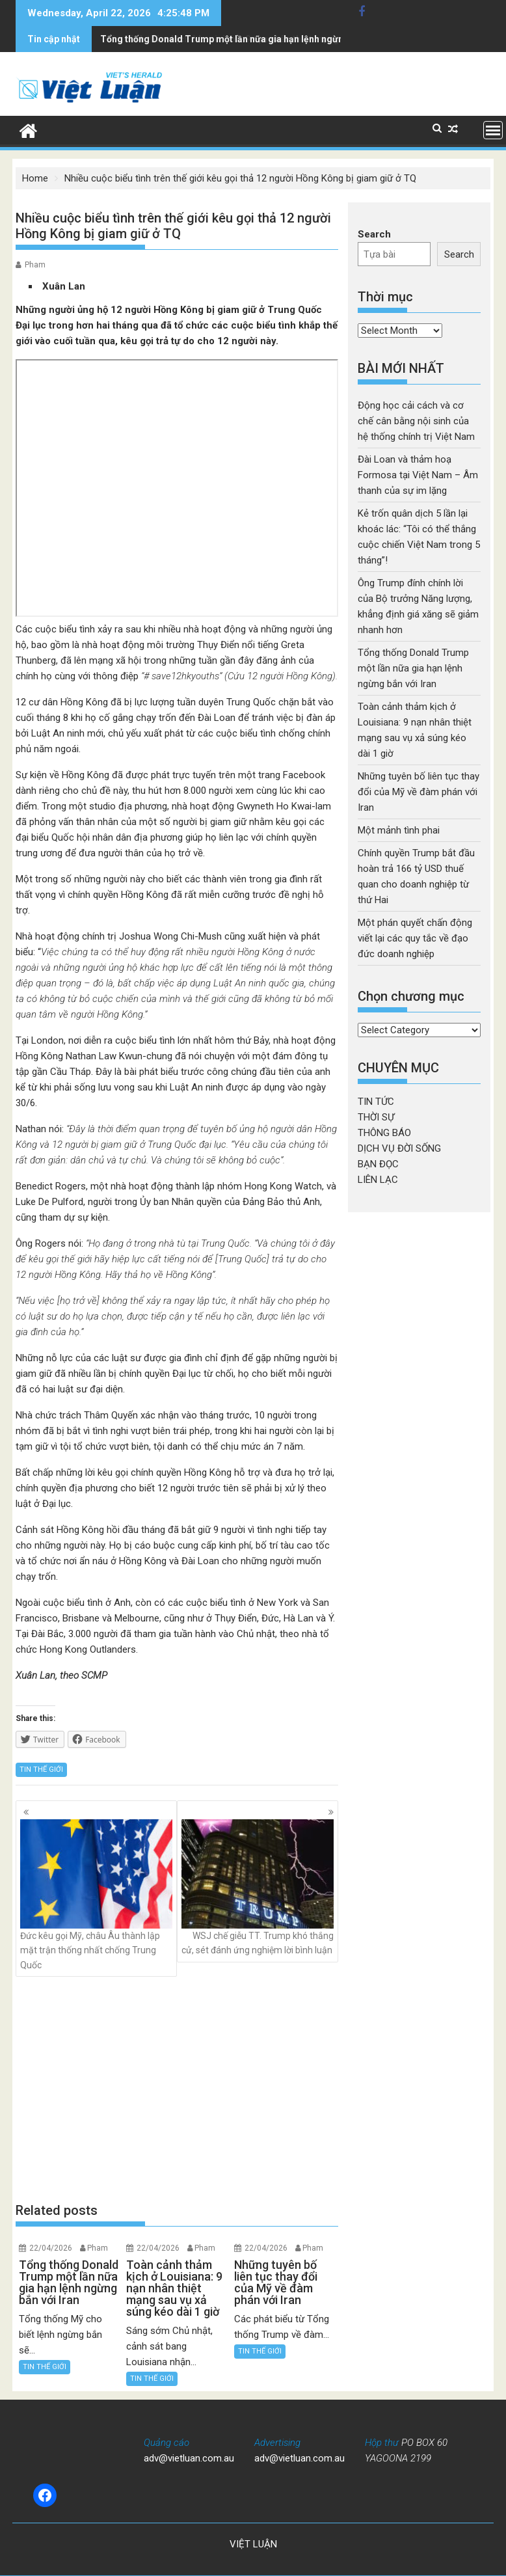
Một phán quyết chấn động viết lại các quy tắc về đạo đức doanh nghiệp (415, 938)
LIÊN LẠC (378, 1180)
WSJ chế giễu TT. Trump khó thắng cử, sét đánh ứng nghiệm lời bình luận (257, 1887)
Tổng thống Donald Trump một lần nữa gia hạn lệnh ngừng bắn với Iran (413, 668)
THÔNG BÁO (384, 1133)
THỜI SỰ (376, 1117)
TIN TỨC (376, 1101)
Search (374, 234)
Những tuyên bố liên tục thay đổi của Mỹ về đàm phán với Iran (418, 791)
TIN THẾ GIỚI (41, 1769)
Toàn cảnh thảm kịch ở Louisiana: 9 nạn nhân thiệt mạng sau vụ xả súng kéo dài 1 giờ (280, 39)
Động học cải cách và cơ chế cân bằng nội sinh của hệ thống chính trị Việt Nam (416, 421)
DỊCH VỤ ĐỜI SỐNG (399, 1148)
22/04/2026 (50, 2248)
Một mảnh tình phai (399, 830)
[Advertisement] (177, 2089)
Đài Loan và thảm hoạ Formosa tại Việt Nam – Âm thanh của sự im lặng (418, 475)
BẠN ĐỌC (378, 1164)
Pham (35, 264)
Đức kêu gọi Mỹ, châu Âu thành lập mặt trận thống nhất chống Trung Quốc (96, 1894)
